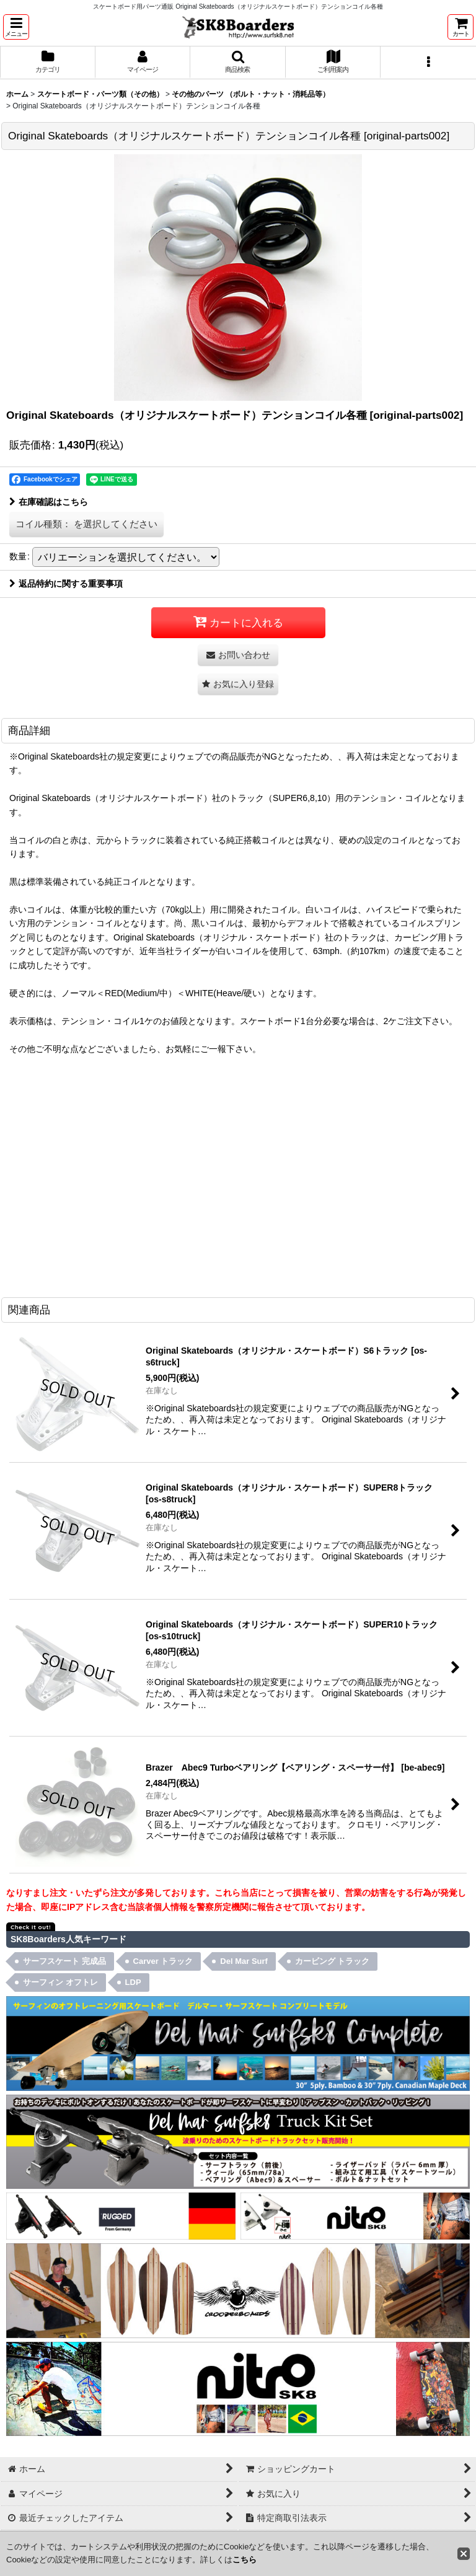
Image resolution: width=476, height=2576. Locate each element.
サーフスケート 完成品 (64, 1961)
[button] (16, 27)
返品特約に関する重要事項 (66, 584)
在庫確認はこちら (48, 502)
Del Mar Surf (244, 1961)
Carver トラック (163, 1961)
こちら (244, 2559)
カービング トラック (332, 1961)
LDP (133, 1982)
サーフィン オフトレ (60, 1982)
